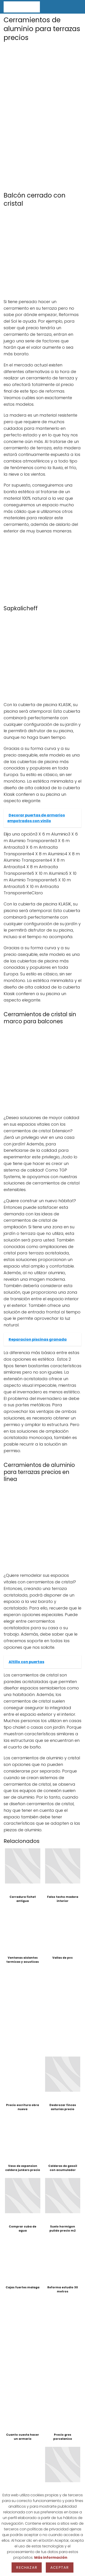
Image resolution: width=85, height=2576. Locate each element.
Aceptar (59, 2567)
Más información (50, 2557)
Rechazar (26, 2567)
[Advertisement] (42, 86)
